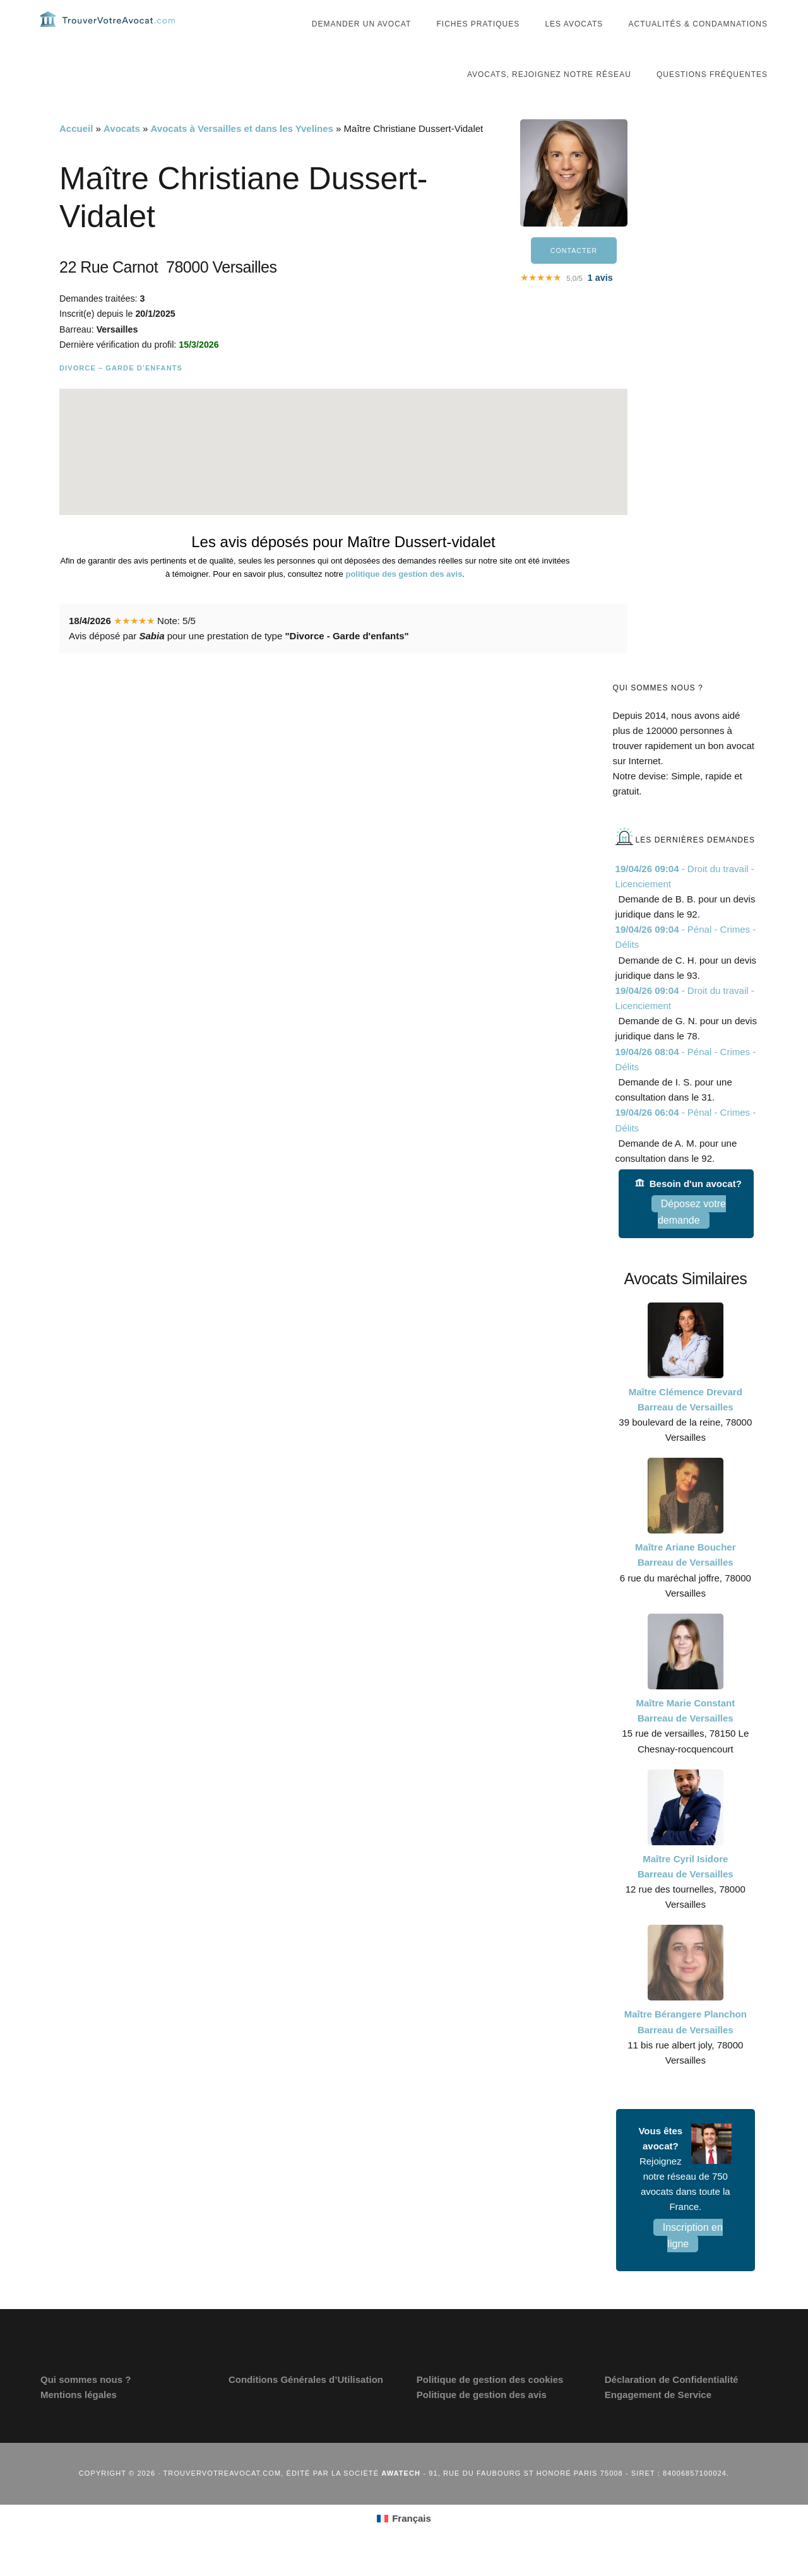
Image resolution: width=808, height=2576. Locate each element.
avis (600, 305)
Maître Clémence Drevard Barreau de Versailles (685, 1425)
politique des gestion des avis (403, 599)
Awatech (400, 2498)
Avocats (122, 153)
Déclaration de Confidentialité (672, 2404)
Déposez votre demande (692, 1237)
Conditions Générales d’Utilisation (306, 2404)
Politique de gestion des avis (482, 2419)
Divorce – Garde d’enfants (120, 393)
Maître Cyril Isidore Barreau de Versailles (686, 1892)
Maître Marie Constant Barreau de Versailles (685, 1736)
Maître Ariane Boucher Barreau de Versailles (685, 1580)
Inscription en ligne (693, 2260)
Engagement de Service (658, 2419)
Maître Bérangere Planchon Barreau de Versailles (685, 2047)
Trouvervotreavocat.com (116, 31)
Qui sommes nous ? (85, 2404)
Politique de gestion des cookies (490, 2404)
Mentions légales (78, 2419)
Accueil (76, 153)
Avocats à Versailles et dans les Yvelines (242, 153)
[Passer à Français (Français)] (404, 2544)
